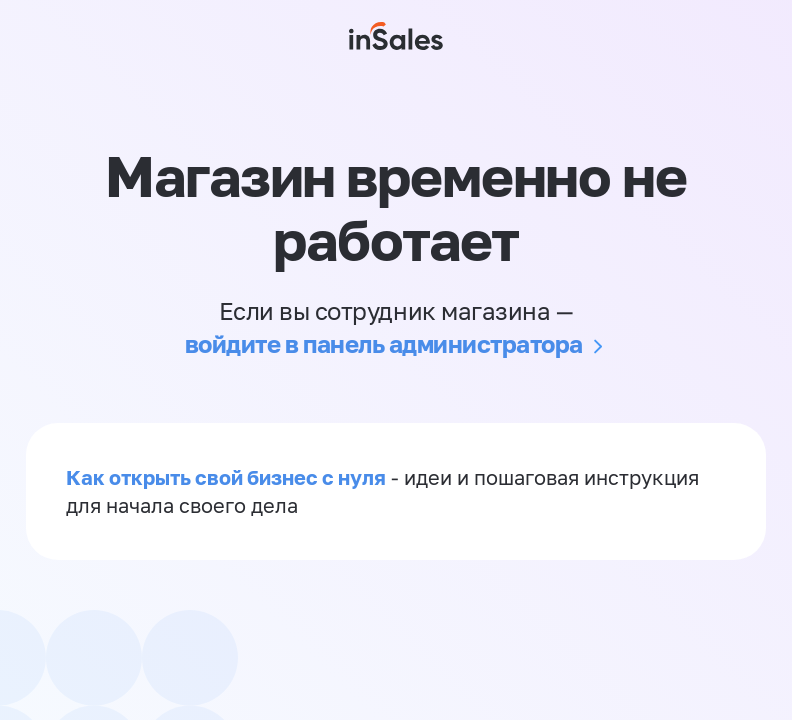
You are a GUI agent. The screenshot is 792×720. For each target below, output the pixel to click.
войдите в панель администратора (384, 343)
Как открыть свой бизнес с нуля (226, 477)
